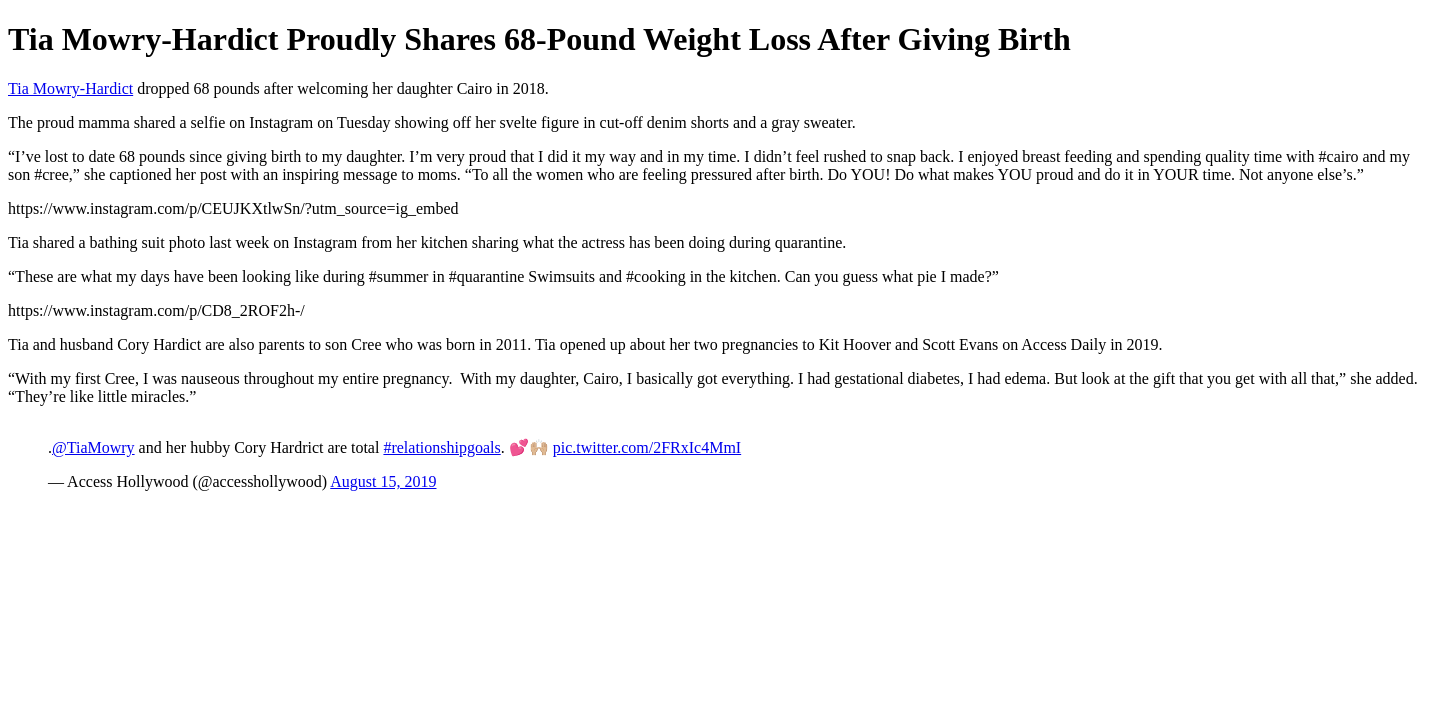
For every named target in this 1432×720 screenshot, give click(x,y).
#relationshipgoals (441, 447)
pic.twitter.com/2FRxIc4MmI (647, 447)
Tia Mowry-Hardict (70, 88)
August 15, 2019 (383, 481)
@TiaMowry (93, 447)
